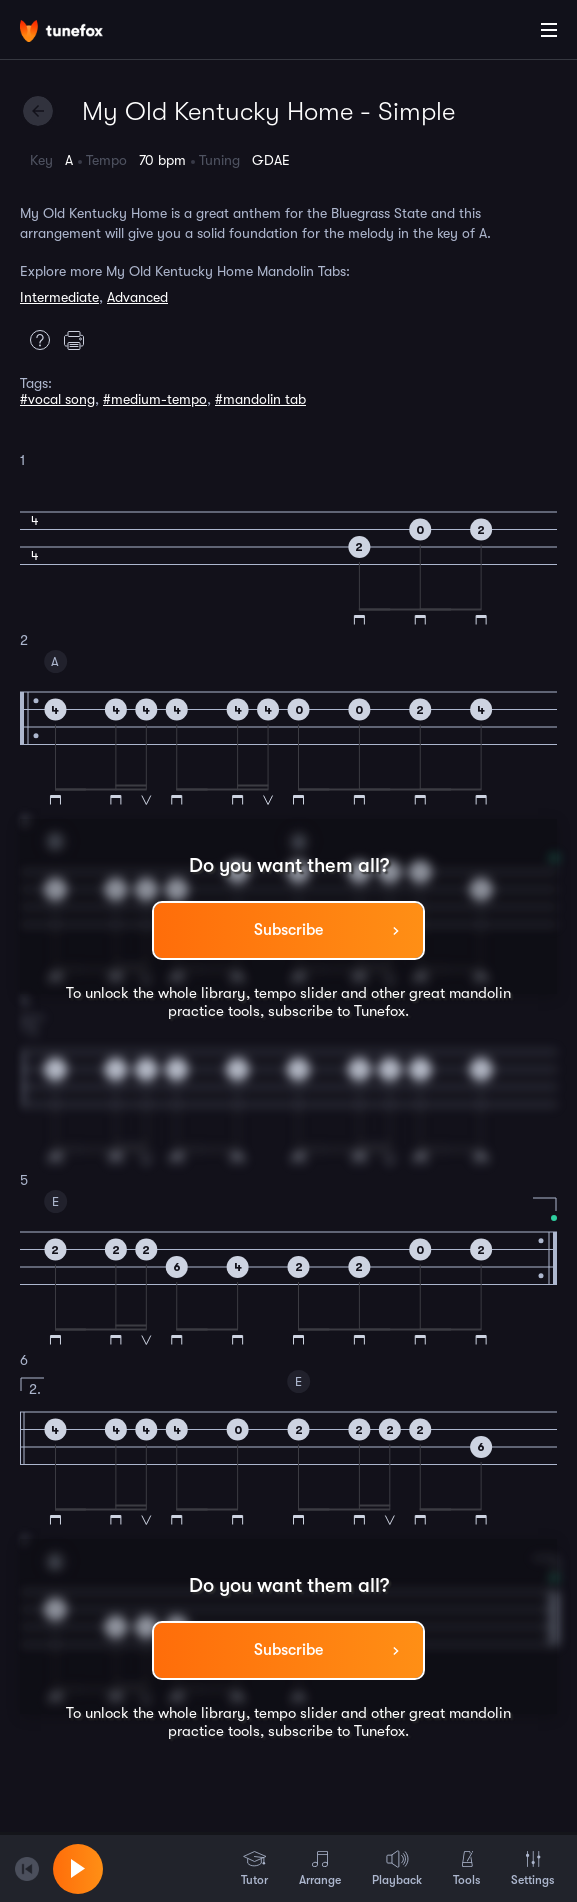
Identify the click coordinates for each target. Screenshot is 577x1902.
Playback (397, 1868)
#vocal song (57, 399)
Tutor (254, 1868)
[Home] (80, 33)
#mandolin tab (260, 399)
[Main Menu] (549, 30)
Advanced (137, 297)
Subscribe (288, 930)
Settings (532, 1868)
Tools (466, 1868)
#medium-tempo (155, 399)
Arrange (320, 1868)
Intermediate (59, 297)
